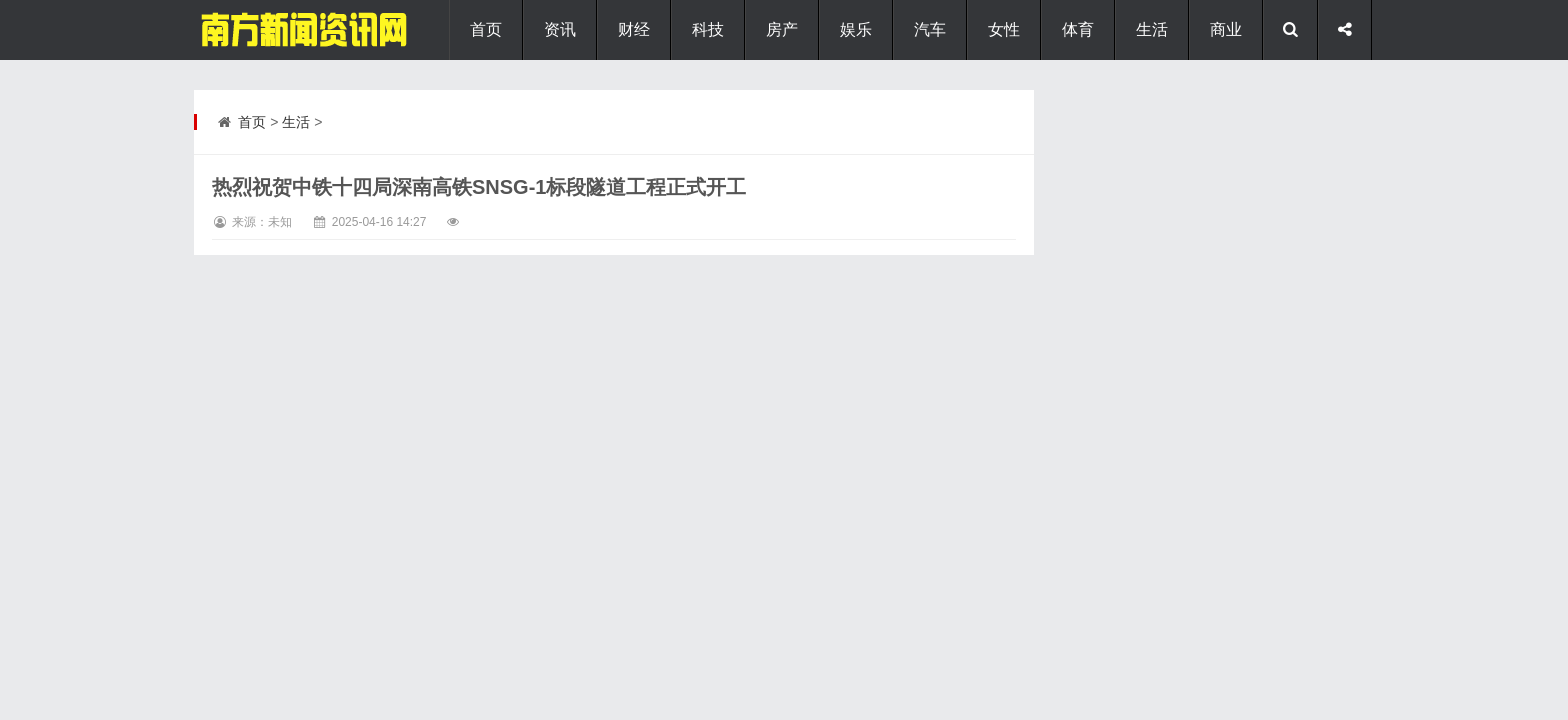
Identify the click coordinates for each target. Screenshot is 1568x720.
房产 (782, 29)
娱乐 (856, 29)
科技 (708, 29)
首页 (486, 29)
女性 (1004, 29)
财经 (634, 29)
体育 (1078, 29)
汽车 (930, 29)
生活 (1152, 29)
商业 (1226, 29)
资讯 (560, 29)
